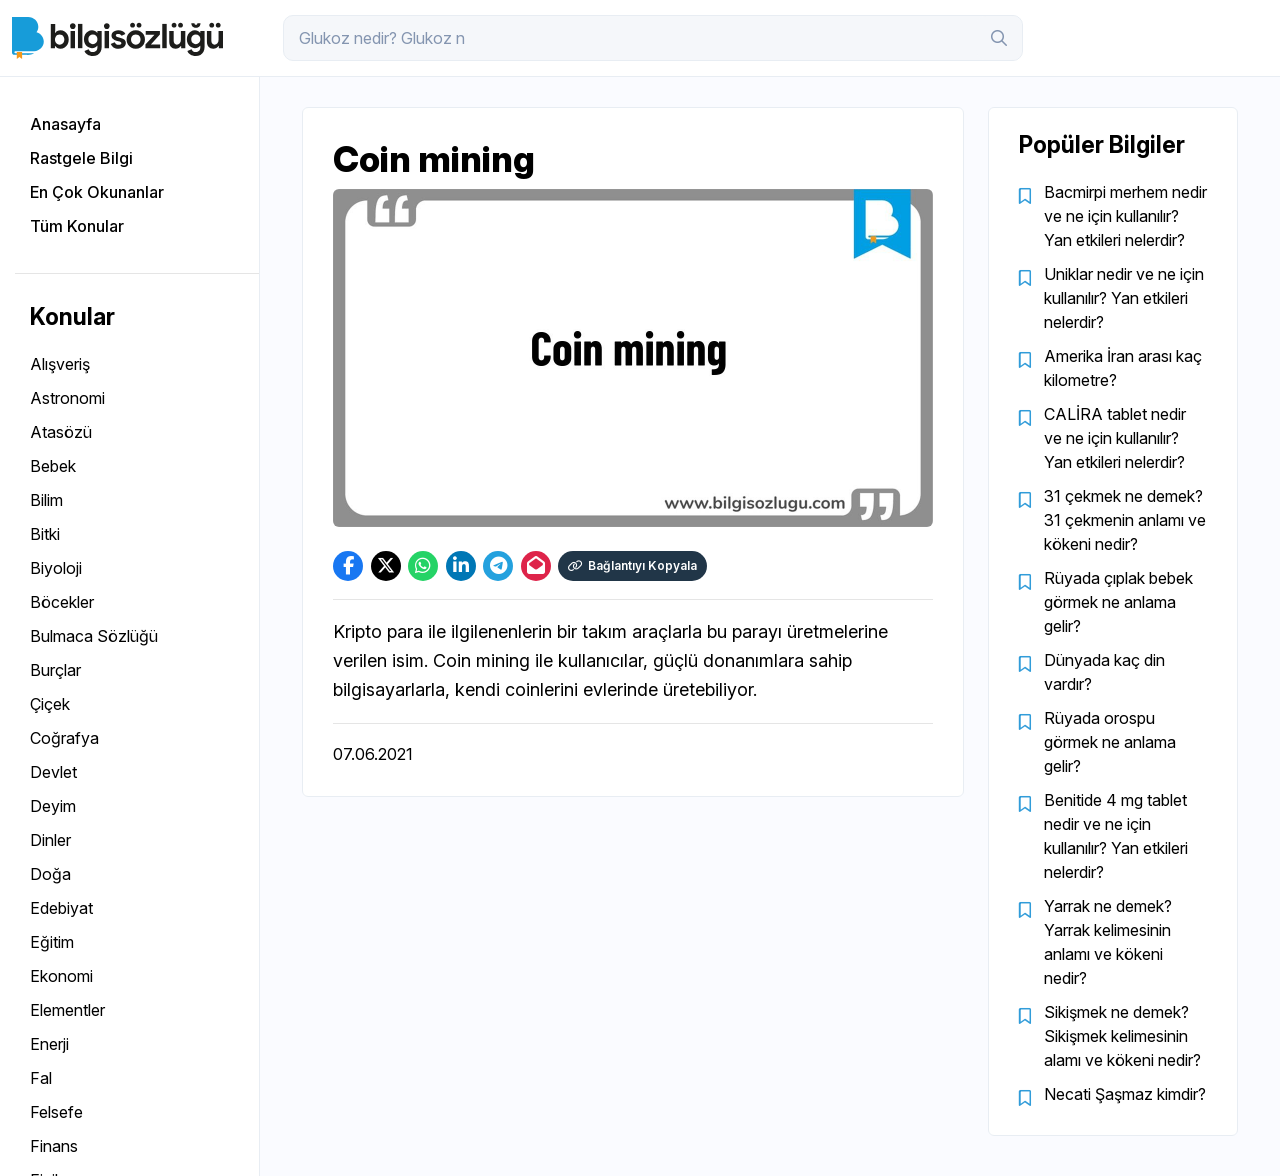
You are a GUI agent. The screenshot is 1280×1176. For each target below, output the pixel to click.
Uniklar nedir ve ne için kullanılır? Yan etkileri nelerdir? (1124, 298)
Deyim (53, 806)
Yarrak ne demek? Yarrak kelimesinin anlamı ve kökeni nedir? (1108, 942)
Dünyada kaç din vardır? (1104, 672)
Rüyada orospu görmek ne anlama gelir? (1110, 742)
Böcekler (62, 602)
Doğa (50, 874)
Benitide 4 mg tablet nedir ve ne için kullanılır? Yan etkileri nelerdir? (1116, 836)
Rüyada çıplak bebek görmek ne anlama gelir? (1118, 602)
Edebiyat (61, 908)
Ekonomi (61, 976)
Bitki (45, 534)
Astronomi (67, 398)
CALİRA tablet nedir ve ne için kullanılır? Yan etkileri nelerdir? (1115, 438)
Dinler (50, 840)
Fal (41, 1078)
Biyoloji (56, 568)
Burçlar (55, 670)
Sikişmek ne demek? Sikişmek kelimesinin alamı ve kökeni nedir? (1122, 1036)
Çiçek (50, 704)
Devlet (53, 772)
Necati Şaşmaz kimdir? (1125, 1094)
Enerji (49, 1044)
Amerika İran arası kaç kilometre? (1123, 368)
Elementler (67, 1010)
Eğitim (52, 942)
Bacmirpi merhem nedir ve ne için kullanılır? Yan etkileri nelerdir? (1125, 216)
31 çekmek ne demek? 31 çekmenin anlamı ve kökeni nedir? (1125, 520)
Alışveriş (60, 364)
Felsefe (56, 1112)
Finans (54, 1146)
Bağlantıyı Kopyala (632, 565)
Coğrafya (64, 738)
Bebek (53, 466)
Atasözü (61, 432)
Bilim (46, 500)
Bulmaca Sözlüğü (94, 636)
